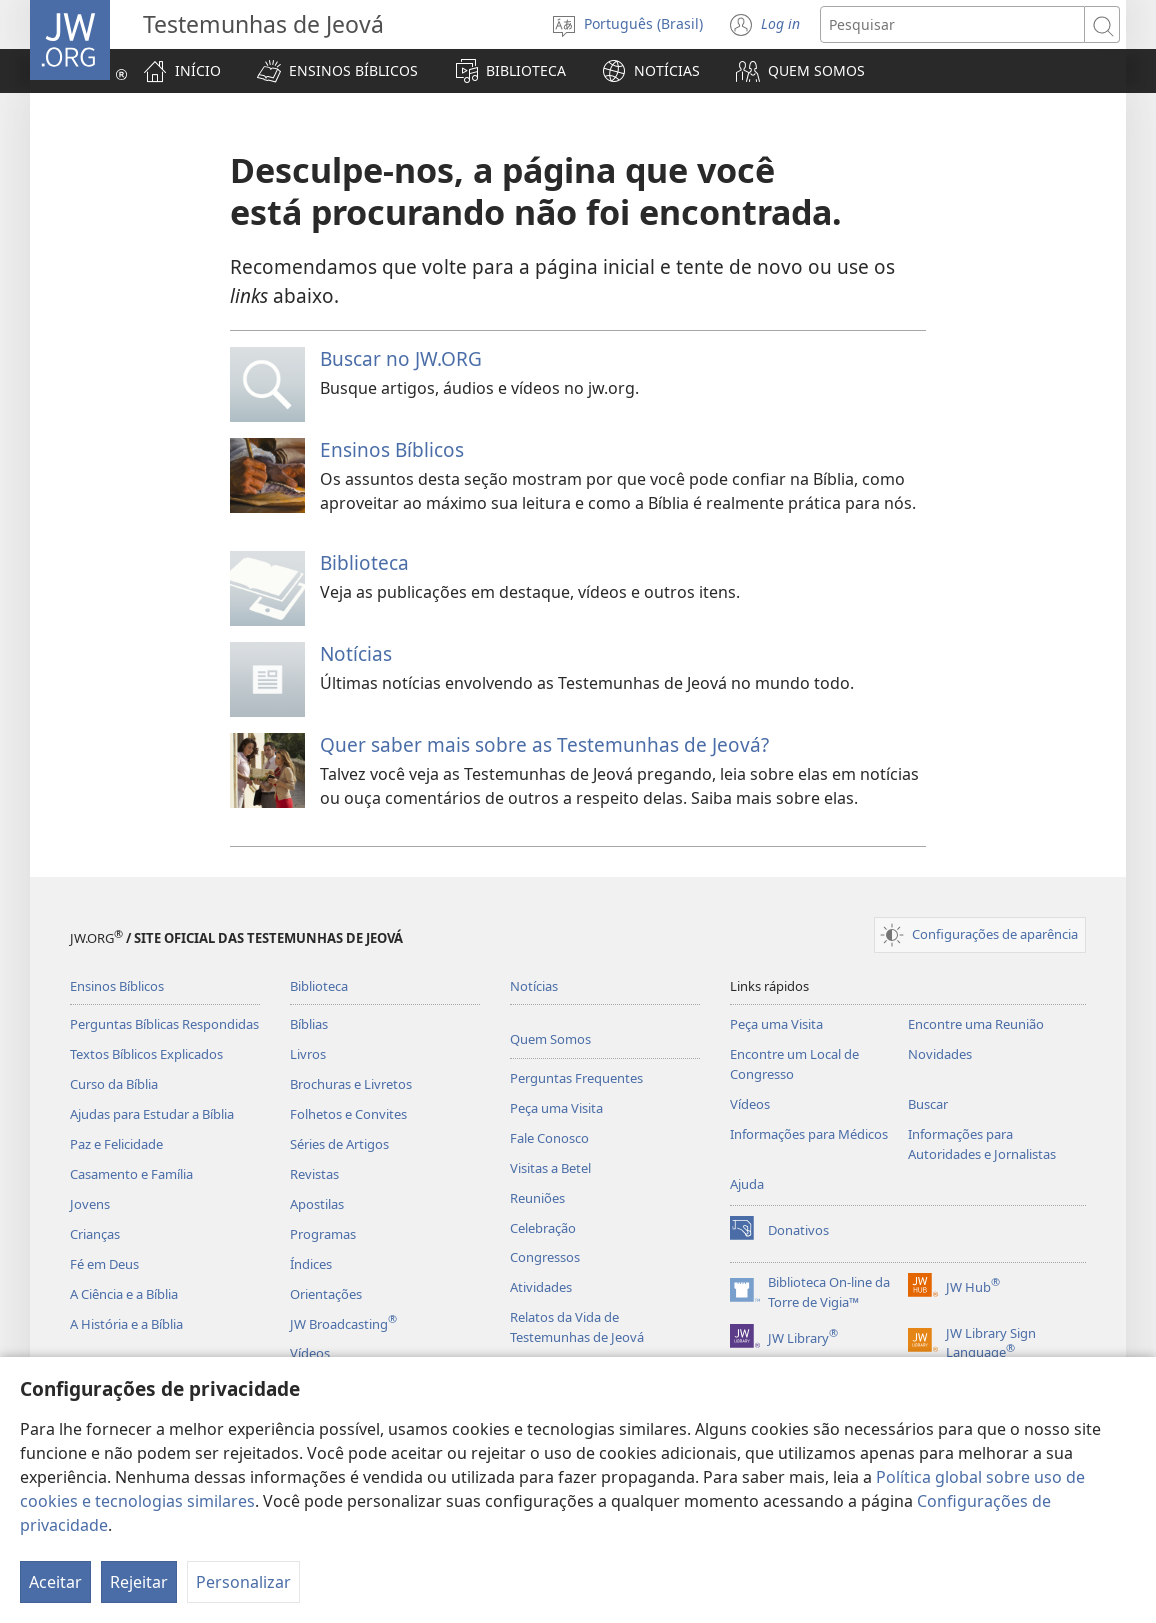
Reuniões (537, 1198)
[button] (337, 71)
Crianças (95, 1234)
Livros (308, 1054)
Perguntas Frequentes (576, 1078)
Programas (323, 1234)
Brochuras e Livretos (351, 1084)
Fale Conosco (549, 1138)
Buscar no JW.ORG (401, 358)
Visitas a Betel (550, 1168)
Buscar (928, 1104)
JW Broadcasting (343, 1324)
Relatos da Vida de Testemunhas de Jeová (577, 1327)
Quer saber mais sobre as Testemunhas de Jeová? (544, 744)
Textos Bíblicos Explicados (146, 1054)
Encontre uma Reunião (976, 1024)
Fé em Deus (104, 1264)
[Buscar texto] (952, 24)
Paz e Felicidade (116, 1144)
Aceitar (55, 1582)
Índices (311, 1264)
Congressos (545, 1257)
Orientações (326, 1294)
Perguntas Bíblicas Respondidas (164, 1024)
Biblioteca (364, 562)
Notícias (356, 653)
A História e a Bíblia (126, 1324)
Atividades (541, 1287)
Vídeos (310, 1353)
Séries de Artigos (339, 1144)
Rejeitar (139, 1582)
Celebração (543, 1228)
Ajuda (747, 1184)
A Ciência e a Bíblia (124, 1294)
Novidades (940, 1054)
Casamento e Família (131, 1174)
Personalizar (243, 1582)
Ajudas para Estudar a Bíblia (152, 1114)
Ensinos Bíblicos (392, 449)
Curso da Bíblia (114, 1084)
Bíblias (309, 1024)
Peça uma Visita (556, 1108)
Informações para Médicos (809, 1134)
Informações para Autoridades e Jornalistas (982, 1144)
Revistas (314, 1174)
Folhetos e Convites (348, 1114)
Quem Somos (550, 1039)
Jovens (90, 1204)
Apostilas (317, 1204)
